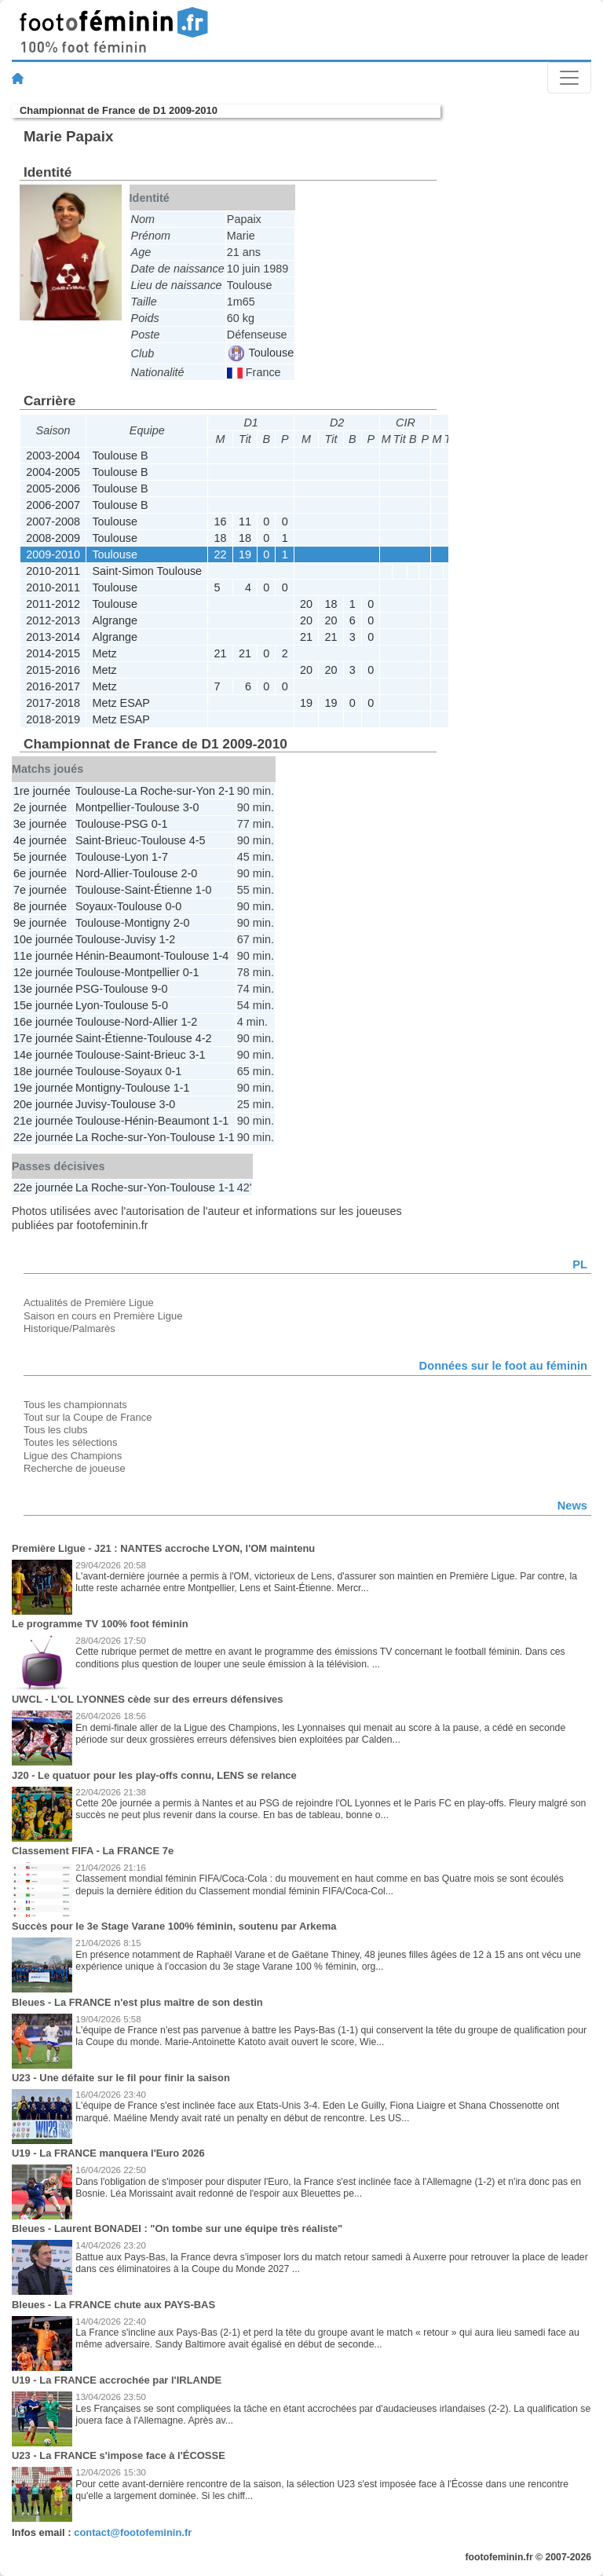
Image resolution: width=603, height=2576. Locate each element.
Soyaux (94, 906)
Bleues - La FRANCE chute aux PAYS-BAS (113, 2305)
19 (245, 554)
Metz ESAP (121, 703)
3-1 (197, 1054)
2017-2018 (53, 703)
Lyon (136, 857)
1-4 (220, 956)
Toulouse (261, 352)
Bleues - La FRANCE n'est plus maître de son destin (137, 2002)
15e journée (43, 1005)
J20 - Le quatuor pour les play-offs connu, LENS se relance (154, 1775)
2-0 (189, 873)
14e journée (43, 1054)
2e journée (40, 807)
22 (220, 554)
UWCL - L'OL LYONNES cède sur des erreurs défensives (147, 1699)
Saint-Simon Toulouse (147, 571)
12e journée (43, 972)
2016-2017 (53, 686)
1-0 (204, 890)
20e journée (43, 1104)
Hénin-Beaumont (117, 956)
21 (306, 637)
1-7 (160, 857)
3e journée (40, 824)
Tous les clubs (55, 1430)
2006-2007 (53, 505)
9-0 (160, 988)
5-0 (160, 1005)
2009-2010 (53, 554)
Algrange (114, 620)
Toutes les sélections (71, 1442)
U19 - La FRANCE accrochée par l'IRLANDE (116, 2380)
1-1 (182, 1087)
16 (220, 521)
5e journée (40, 857)
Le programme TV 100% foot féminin (100, 1624)
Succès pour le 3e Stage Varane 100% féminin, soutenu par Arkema (174, 1926)
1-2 (167, 939)
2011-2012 (53, 604)
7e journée (40, 890)
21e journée (43, 1120)
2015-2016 (53, 670)
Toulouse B (120, 455)
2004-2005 (53, 472)
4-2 (204, 1038)
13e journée (43, 988)
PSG (136, 824)
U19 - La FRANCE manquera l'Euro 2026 (108, 2153)
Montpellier (102, 807)
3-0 (191, 807)
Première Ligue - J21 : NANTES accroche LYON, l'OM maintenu (163, 1548)
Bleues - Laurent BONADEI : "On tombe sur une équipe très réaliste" (177, 2228)
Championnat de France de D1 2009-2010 (118, 110)
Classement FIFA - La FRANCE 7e (93, 1851)
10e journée (43, 939)
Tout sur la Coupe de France (88, 1417)
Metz (104, 653)
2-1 (226, 791)
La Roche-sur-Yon (169, 791)
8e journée (40, 906)
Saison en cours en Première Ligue (103, 1316)
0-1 (160, 824)
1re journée (42, 791)
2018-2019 (53, 719)
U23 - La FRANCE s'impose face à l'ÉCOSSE (118, 2455)
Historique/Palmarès (69, 1328)
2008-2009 (53, 538)
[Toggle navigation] (569, 77)
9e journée (40, 923)
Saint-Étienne (158, 890)
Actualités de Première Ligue (89, 1302)
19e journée (43, 1087)
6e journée (40, 873)
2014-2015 (53, 653)
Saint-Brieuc (106, 840)
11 (245, 521)
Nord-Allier (102, 873)
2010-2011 (53, 571)
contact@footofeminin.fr (133, 2532)
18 (220, 538)
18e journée (43, 1071)
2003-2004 (53, 455)
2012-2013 (53, 620)
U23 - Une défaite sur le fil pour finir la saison (121, 2078)
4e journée (40, 840)
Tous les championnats (75, 1405)
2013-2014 (53, 637)
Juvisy (139, 939)
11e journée (43, 956)
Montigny (147, 923)
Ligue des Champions (73, 1456)
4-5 (197, 840)
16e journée (43, 1021)
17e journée (43, 1038)
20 (306, 604)
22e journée (43, 1137)
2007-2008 (53, 521)
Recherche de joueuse (75, 1468)
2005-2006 (53, 488)
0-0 (173, 906)
